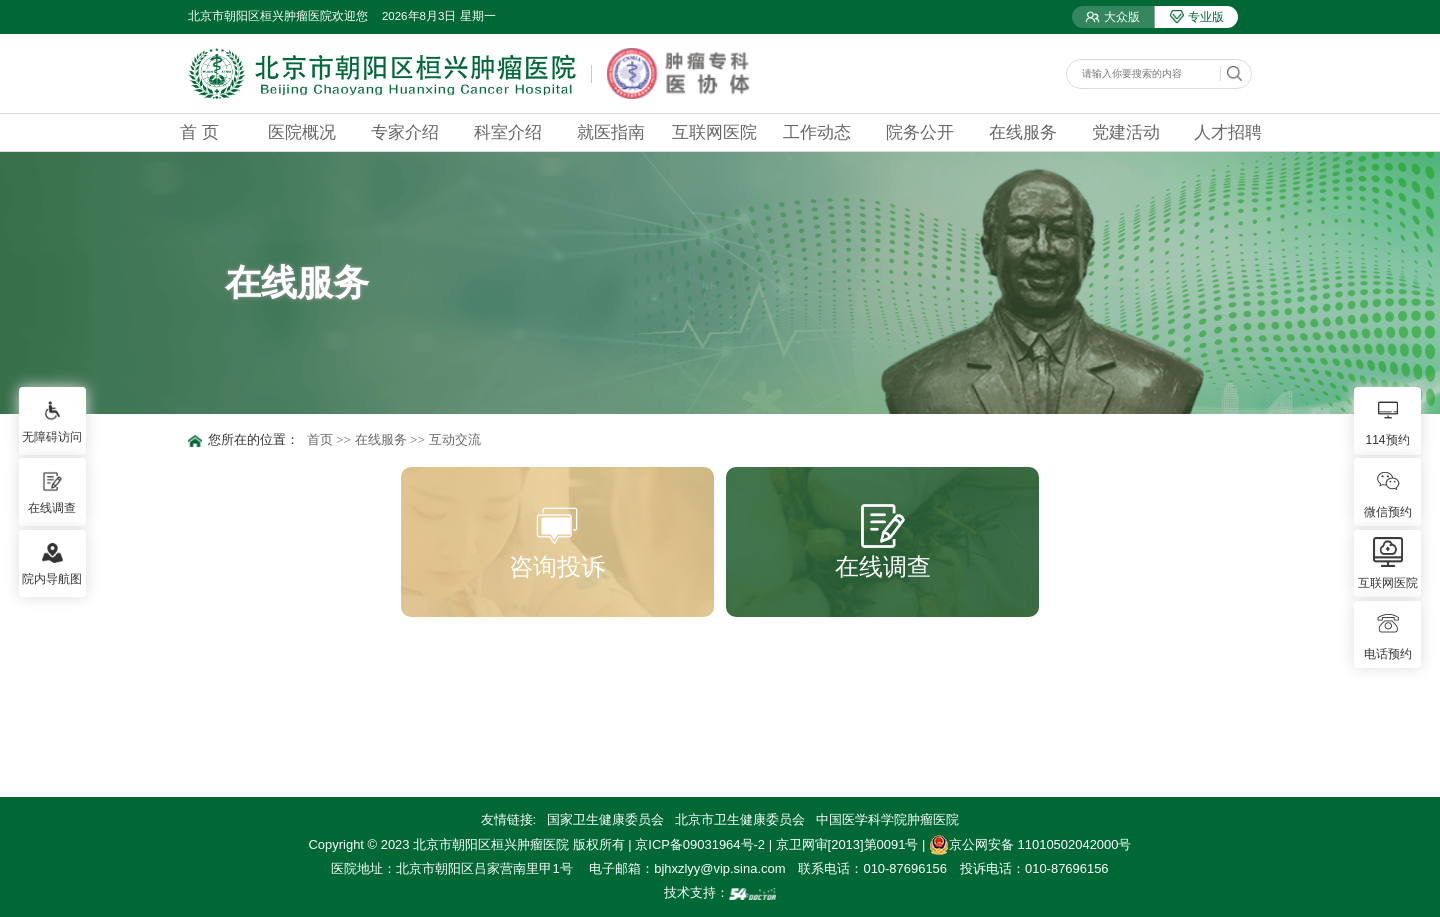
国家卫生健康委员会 (605, 819)
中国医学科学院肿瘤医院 (887, 819)
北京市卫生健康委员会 (740, 819)
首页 (320, 439)
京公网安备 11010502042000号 (1030, 844)
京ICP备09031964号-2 (700, 844)
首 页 (199, 132)
